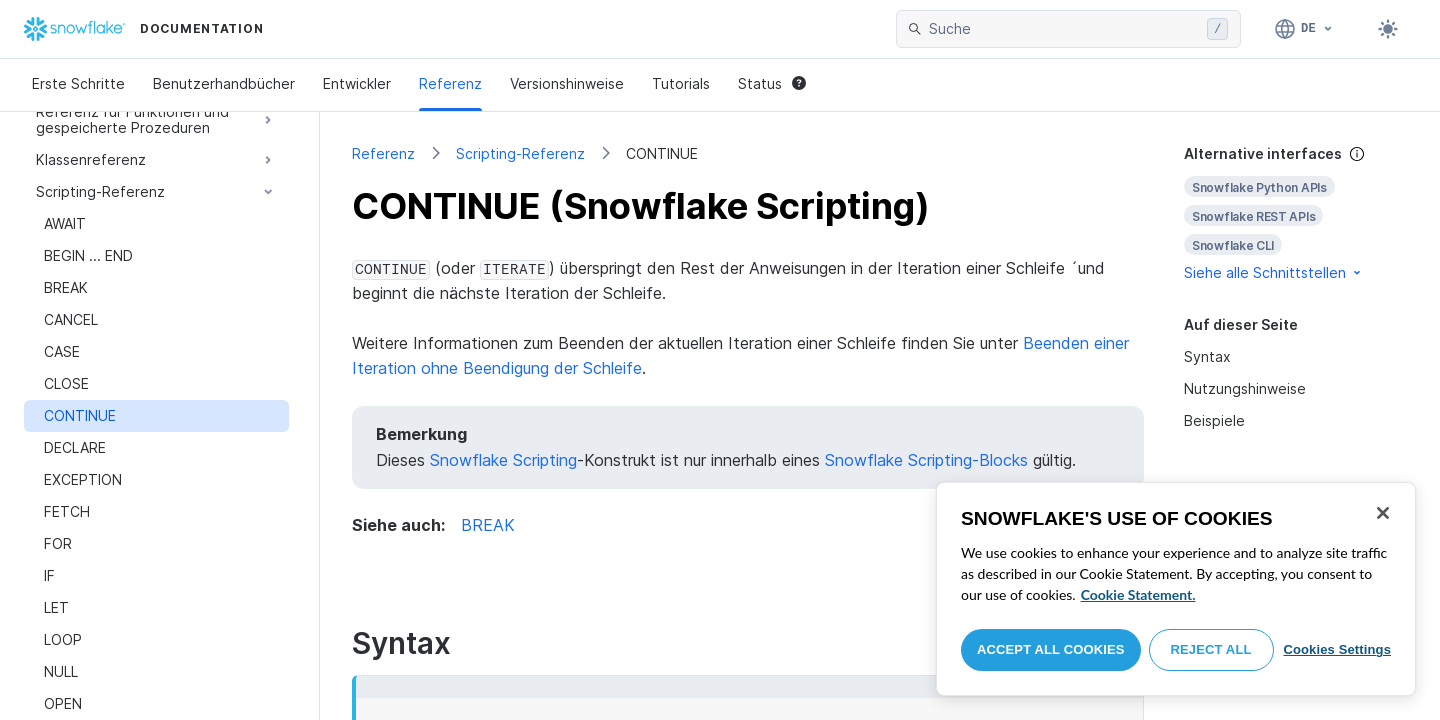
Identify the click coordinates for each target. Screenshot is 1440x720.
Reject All (1211, 649)
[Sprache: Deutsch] (1304, 29)
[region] (1176, 589)
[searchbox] (1064, 29)
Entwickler (357, 83)
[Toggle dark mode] (1388, 29)
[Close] (1383, 513)
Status (772, 83)
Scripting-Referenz (520, 153)
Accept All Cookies (1051, 649)
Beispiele (1214, 420)
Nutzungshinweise (1245, 388)
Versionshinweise (567, 83)
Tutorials (681, 83)
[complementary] (1296, 213)
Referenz (450, 83)
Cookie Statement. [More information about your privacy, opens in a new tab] (1138, 594)
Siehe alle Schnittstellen (1274, 272)
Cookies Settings (1337, 649)
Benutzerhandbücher (224, 83)
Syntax (1207, 356)
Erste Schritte (78, 83)
